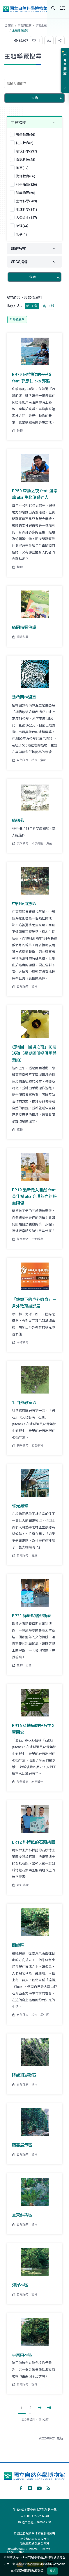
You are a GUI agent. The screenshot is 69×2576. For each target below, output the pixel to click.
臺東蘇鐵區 (22, 2215)
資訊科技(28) (25, 160)
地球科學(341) (26, 209)
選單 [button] (62, 8)
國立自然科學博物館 (25, 9)
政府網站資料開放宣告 (34, 2539)
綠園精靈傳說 (24, 627)
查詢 (34, 98)
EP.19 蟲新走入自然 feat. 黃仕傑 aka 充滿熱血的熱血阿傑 (34, 1196)
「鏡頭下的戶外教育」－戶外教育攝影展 (34, 1302)
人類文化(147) (26, 218)
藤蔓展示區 (22, 2145)
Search (53, 8)
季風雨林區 (22, 2355)
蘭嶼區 (18, 1945)
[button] (34, 41)
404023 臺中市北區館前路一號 (34, 2510)
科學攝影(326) (26, 184)
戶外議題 (17, 319)
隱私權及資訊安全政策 (34, 2543)
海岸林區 (20, 2285)
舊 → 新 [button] (48, 306)
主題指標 (18, 122)
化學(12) (22, 234)
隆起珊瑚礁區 (24, 2075)
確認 (53, 2571)
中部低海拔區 (24, 903)
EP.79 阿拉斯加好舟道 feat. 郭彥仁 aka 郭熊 (31, 377)
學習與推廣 (24, 25)
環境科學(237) (26, 151)
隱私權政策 (36, 2570)
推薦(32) (22, 168)
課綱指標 (18, 248)
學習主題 (41, 25)
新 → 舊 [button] (32, 306)
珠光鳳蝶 (20, 1506)
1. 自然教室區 (24, 1402)
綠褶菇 (18, 820)
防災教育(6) (24, 143)
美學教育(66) (25, 135)
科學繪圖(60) (25, 193)
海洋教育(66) (25, 176)
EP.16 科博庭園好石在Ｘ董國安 (33, 1728)
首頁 (11, 25)
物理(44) (22, 226)
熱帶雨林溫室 (24, 697)
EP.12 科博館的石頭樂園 (33, 1842)
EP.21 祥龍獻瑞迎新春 (31, 1615)
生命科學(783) (26, 201)
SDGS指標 (19, 262)
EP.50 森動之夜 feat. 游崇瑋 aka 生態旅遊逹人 (34, 494)
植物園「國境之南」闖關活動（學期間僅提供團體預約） (34, 1053)
